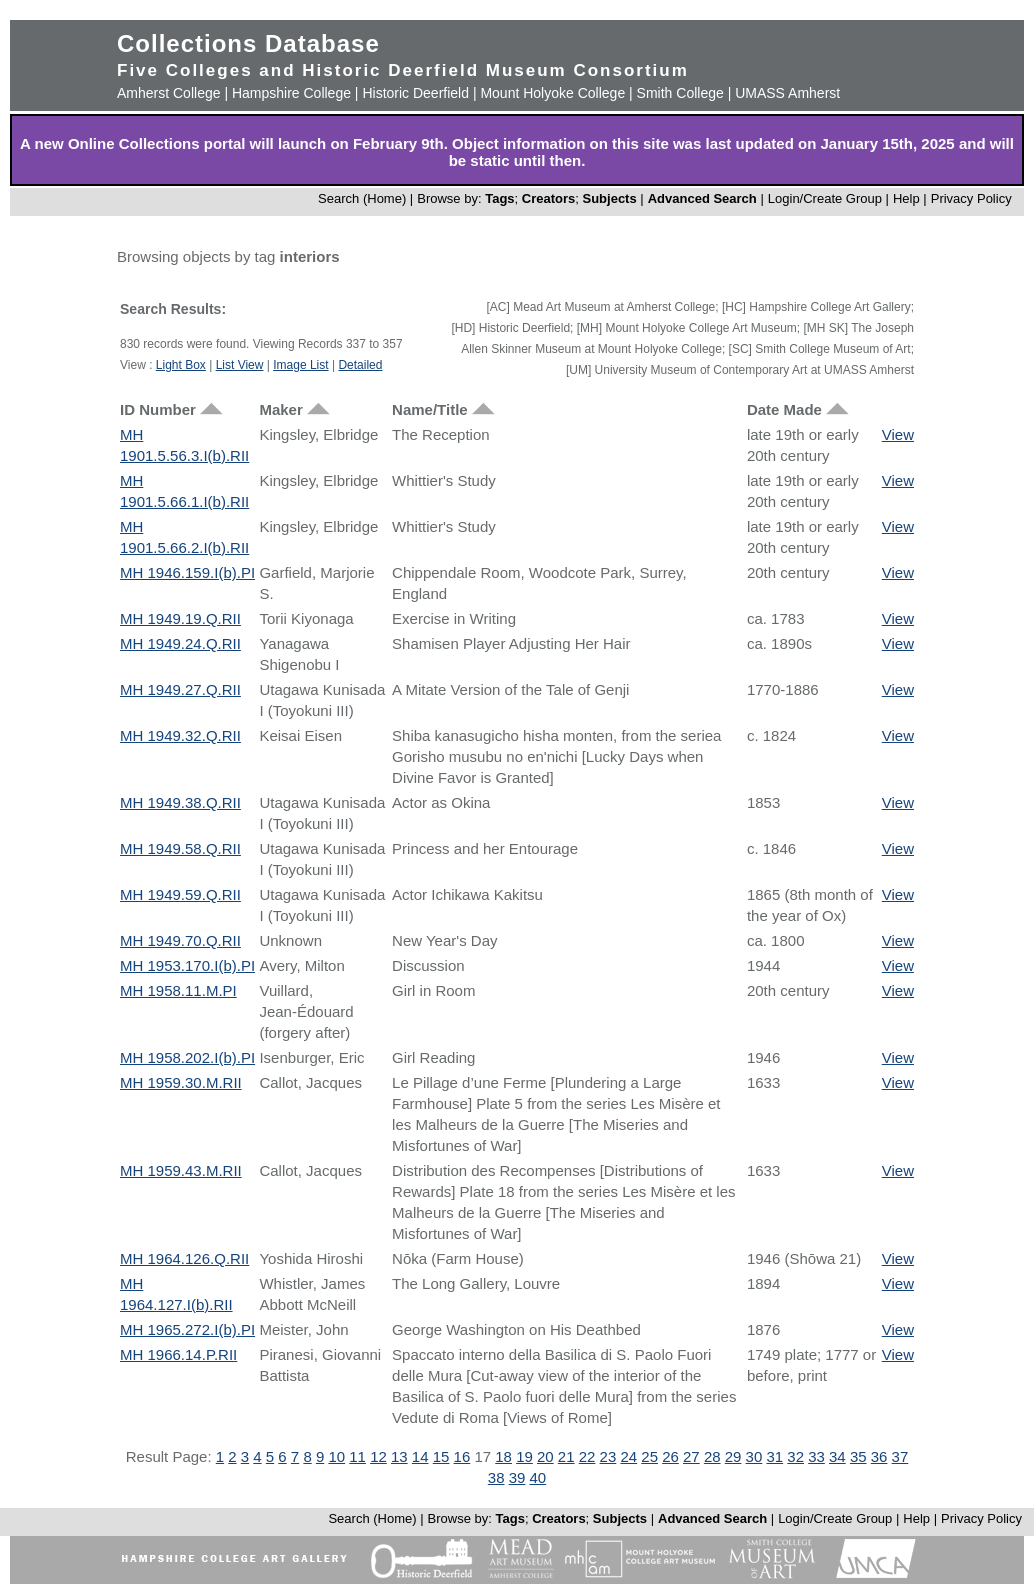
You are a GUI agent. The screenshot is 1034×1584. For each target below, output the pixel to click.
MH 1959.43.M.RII (181, 1170)
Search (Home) (362, 198)
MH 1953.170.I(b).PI (187, 965)
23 (608, 1456)
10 (336, 1456)
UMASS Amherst (787, 93)
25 (649, 1456)
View (898, 434)
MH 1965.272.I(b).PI (187, 1329)
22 (587, 1456)
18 (503, 1456)
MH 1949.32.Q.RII (180, 735)
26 (670, 1456)
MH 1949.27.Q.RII (180, 689)
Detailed (360, 365)
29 (733, 1456)
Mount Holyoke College (552, 93)
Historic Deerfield (415, 93)
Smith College (680, 93)
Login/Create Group (827, 198)
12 (378, 1456)
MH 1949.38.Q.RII (180, 802)
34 (837, 1456)
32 (795, 1456)
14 (420, 1456)
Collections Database (248, 43)
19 (524, 1456)
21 (566, 1456)
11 (357, 1456)
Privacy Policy (971, 198)
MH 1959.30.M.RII (181, 1082)
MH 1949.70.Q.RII (180, 940)
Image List (300, 365)
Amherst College (169, 93)
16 (462, 1456)
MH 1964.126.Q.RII (184, 1258)
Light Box (181, 365)
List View (240, 365)
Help (906, 198)
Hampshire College (291, 93)
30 (754, 1456)
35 (858, 1456)
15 (441, 1456)
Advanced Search (702, 198)
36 (879, 1456)
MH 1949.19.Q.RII (180, 618)
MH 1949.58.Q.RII (180, 848)
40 (538, 1477)
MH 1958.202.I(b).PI (187, 1057)
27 (691, 1456)
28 (712, 1456)
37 (900, 1456)
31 (774, 1456)
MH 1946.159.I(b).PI (187, 572)
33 (816, 1456)
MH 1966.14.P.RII (178, 1354)
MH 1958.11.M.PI (178, 990)
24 (628, 1456)
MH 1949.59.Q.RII (180, 894)
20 (545, 1456)
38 (496, 1477)
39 (517, 1477)
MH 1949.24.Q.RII (180, 643)
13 (399, 1456)
